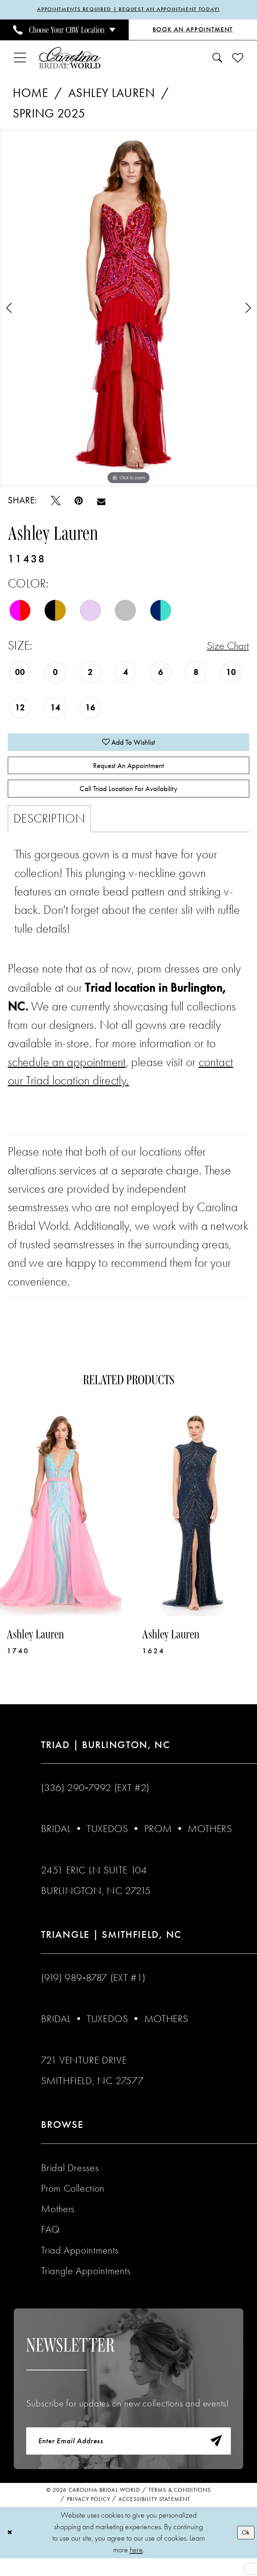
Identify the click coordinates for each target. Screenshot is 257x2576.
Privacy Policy (88, 2517)
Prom (158, 1842)
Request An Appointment (129, 772)
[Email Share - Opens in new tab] (101, 501)
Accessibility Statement (154, 2517)
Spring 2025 (49, 115)
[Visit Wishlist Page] (238, 58)
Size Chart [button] (224, 647)
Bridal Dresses (70, 2181)
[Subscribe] (213, 2456)
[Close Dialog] (10, 2550)
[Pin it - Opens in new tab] (78, 501)
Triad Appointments (80, 2263)
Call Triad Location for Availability (128, 800)
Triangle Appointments (86, 2284)
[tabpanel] (128, 309)
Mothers (210, 1842)
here (136, 2567)
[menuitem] (64, 31)
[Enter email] (128, 2456)
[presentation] (61, 1525)
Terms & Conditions (179, 2508)
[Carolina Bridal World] (70, 59)
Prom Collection (73, 2201)
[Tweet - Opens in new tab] (56, 501)
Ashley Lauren (111, 94)
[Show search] (217, 59)
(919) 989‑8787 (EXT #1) (93, 1991)
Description (49, 832)
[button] (19, 59)
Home (30, 94)
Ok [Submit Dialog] (244, 2550)
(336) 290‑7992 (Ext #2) (95, 1801)
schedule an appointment (67, 1075)
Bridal (56, 1842)
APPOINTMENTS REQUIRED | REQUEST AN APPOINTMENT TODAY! (128, 10)
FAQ (50, 2242)
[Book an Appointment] (193, 31)
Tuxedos (107, 1842)
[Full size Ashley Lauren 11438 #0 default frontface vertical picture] (128, 309)
